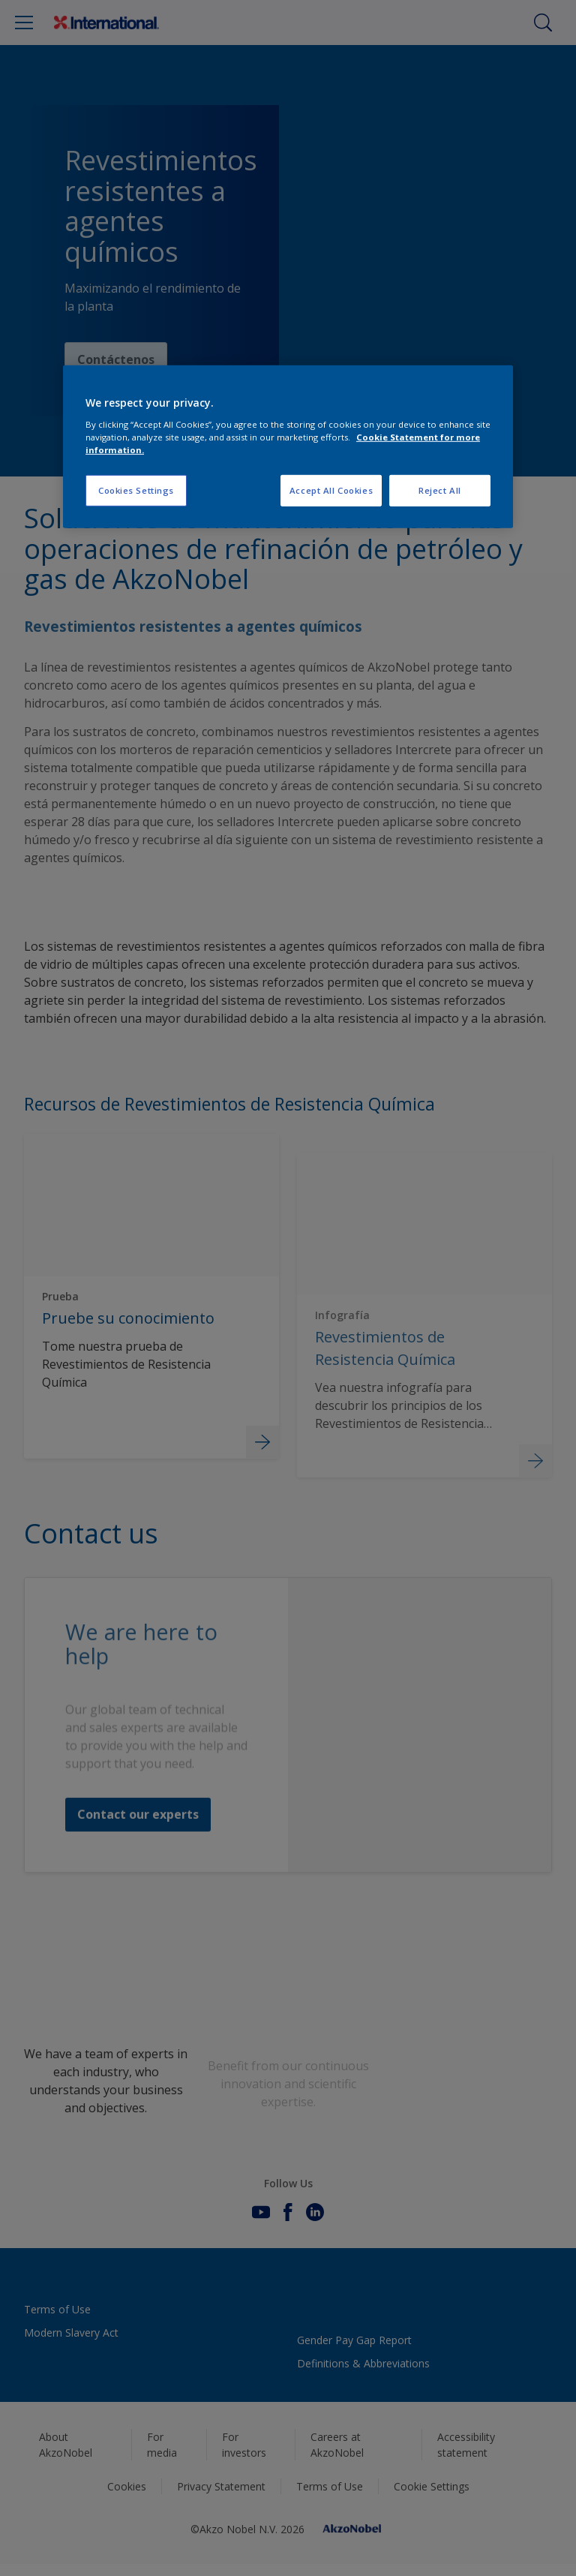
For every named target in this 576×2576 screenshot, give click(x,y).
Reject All (439, 490)
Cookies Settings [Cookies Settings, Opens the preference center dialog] (136, 490)
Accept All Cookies (331, 490)
